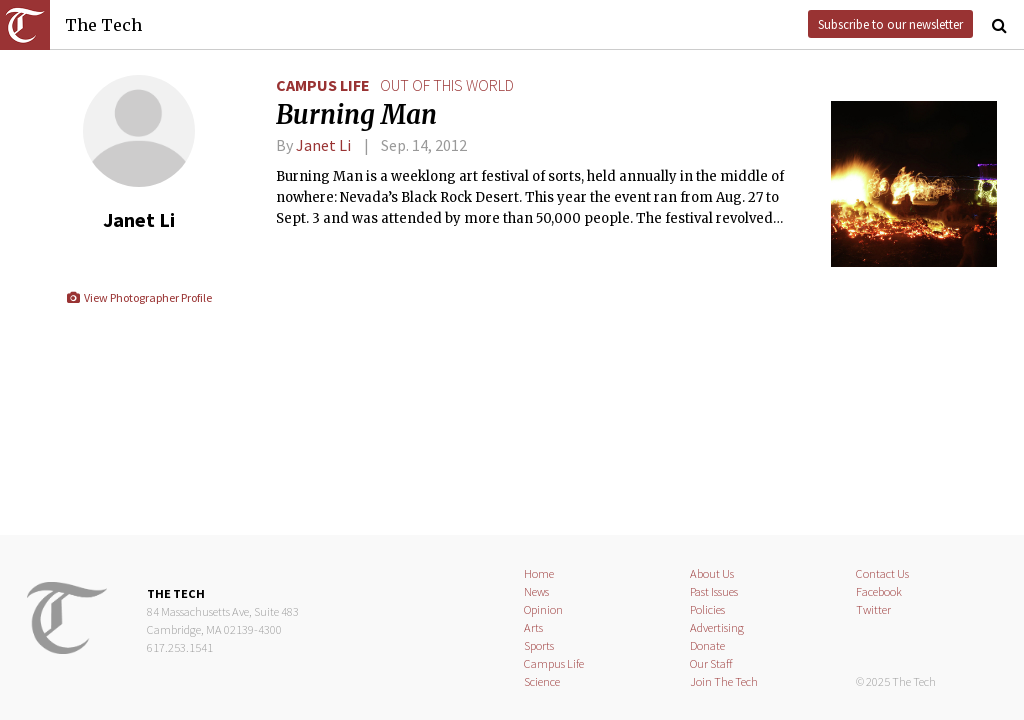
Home (539, 573)
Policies (707, 609)
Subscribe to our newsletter (890, 24)
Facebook (879, 591)
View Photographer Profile (138, 297)
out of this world (447, 85)
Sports (539, 645)
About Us (712, 573)
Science (542, 681)
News (536, 591)
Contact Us (882, 573)
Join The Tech (724, 681)
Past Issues (714, 591)
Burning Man (356, 115)
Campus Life (323, 85)
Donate (707, 645)
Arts (533, 627)
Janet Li (323, 145)
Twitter (873, 609)
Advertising (717, 627)
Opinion (543, 609)
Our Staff (711, 663)
